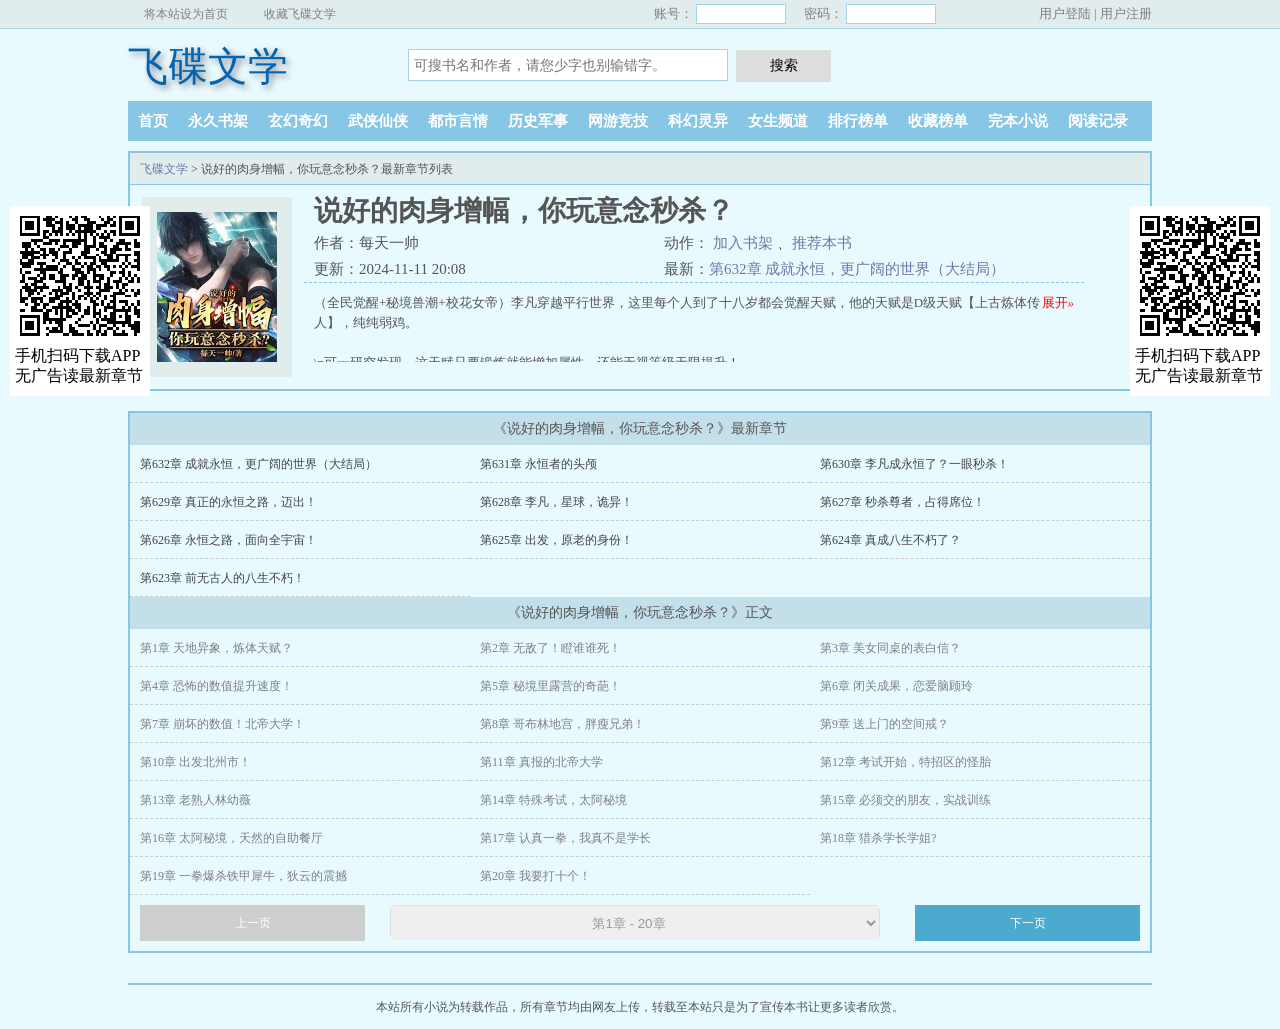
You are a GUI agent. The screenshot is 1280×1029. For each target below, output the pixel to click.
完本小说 (1018, 121)
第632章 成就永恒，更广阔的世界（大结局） (857, 269)
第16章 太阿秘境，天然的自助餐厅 (231, 838)
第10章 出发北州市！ (195, 762)
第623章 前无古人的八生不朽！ (222, 578)
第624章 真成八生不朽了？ (890, 540)
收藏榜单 (938, 121)
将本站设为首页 (186, 14)
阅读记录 (1098, 121)
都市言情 (458, 121)
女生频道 (778, 121)
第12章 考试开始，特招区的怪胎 (905, 762)
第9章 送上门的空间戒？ (884, 724)
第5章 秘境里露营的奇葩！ (550, 686)
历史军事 (538, 121)
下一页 (1028, 923)
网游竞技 (618, 121)
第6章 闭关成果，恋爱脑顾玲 (896, 686)
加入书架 (743, 243)
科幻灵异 (698, 121)
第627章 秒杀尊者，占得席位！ (902, 502)
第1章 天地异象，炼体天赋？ (216, 648)
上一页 (253, 923)
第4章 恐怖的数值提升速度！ (216, 686)
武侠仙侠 (378, 121)
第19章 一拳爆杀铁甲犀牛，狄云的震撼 (243, 876)
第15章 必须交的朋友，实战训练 (905, 800)
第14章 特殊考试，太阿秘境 (553, 800)
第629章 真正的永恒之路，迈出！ (228, 502)
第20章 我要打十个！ (535, 876)
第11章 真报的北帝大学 (541, 762)
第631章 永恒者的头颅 (538, 464)
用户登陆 (1065, 13)
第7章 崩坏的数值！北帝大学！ (222, 724)
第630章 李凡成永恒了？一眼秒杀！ (914, 464)
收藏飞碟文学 (300, 14)
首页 (153, 121)
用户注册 (1126, 13)
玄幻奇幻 (298, 121)
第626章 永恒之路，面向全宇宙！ (228, 540)
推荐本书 (822, 243)
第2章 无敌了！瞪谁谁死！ (550, 648)
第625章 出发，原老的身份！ (556, 540)
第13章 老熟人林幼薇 (195, 800)
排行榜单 (858, 121)
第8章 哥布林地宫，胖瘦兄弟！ (562, 724)
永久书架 (218, 121)
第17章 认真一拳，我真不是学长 (565, 838)
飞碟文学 (208, 66)
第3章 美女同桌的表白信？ (890, 648)
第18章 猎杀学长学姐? (878, 838)
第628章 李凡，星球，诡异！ (556, 502)
